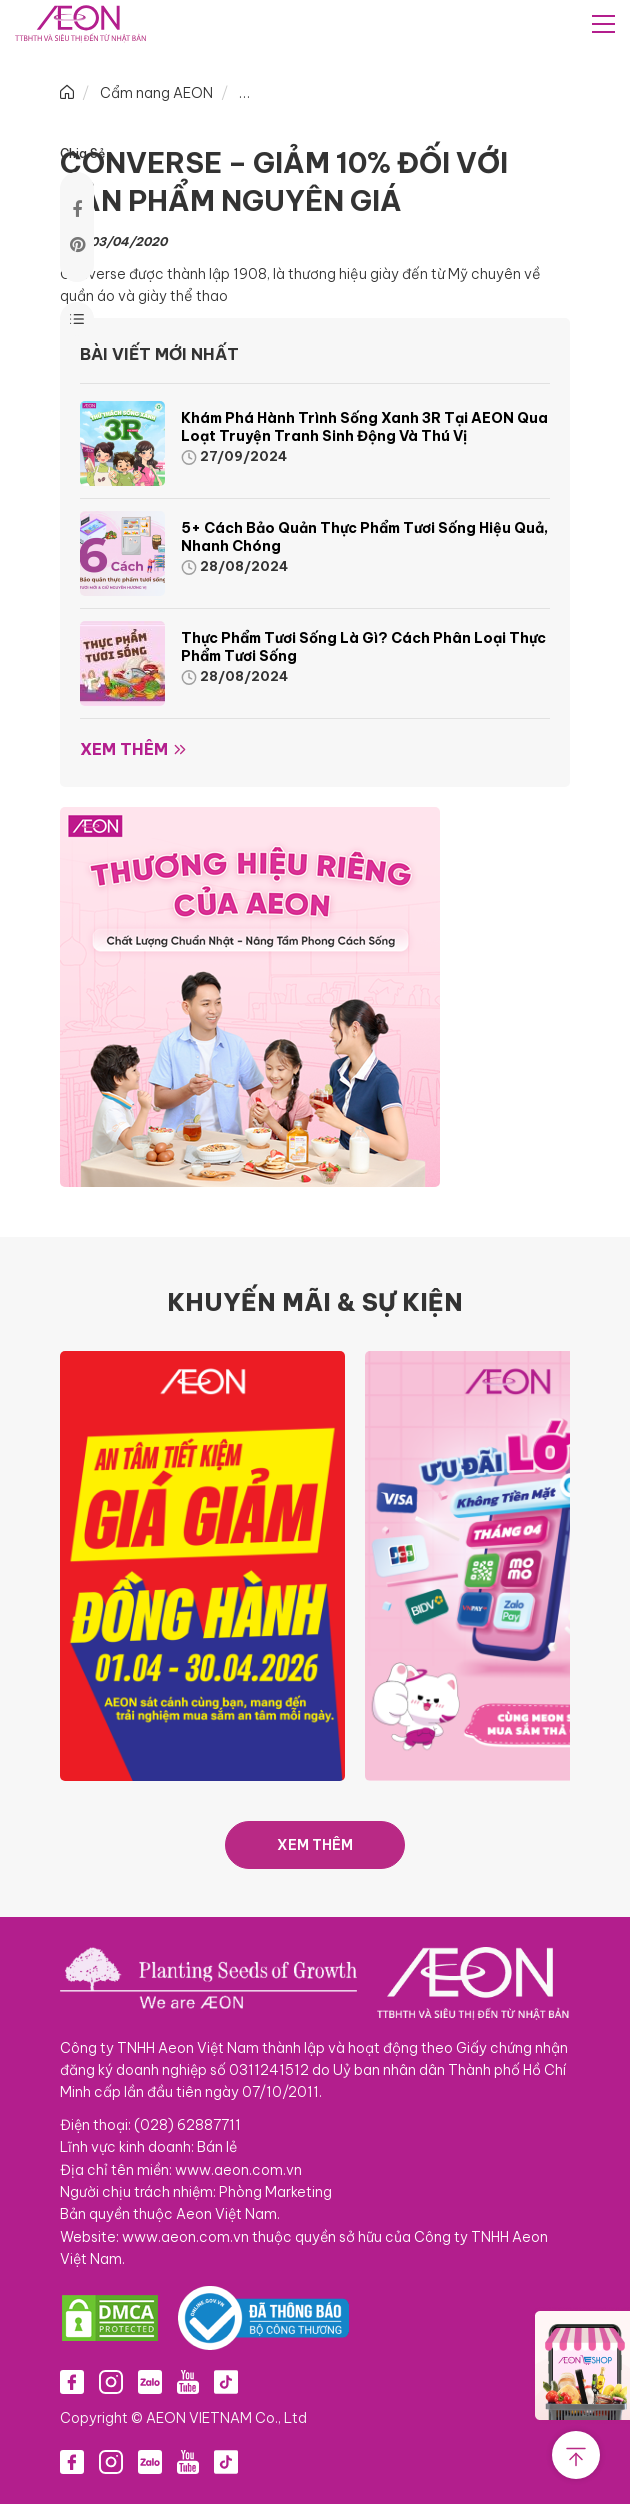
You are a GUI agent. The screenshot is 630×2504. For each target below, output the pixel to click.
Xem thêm (124, 749)
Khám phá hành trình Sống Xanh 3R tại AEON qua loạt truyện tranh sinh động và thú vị (364, 427)
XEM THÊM (315, 1845)
